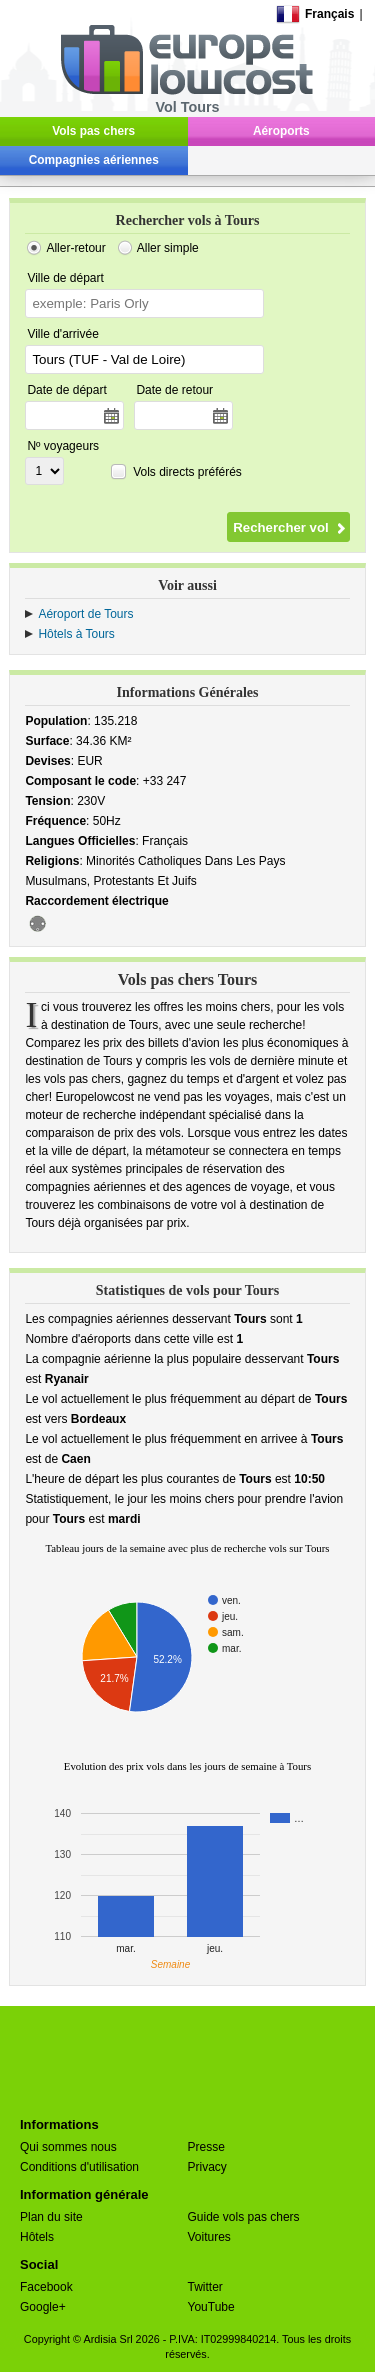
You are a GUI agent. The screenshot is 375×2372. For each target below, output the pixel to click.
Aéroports (281, 131)
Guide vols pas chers (244, 2217)
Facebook (46, 2287)
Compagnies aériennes (94, 160)
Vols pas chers (93, 131)
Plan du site (51, 2217)
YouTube (211, 2307)
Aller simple (168, 248)
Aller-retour (75, 248)
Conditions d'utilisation (79, 2167)
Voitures (209, 2237)
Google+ (43, 2307)
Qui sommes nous (68, 2147)
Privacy (207, 2167)
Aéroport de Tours (85, 614)
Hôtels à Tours (76, 634)
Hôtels (37, 2237)
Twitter (205, 2287)
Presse (206, 2147)
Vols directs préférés (187, 472)
